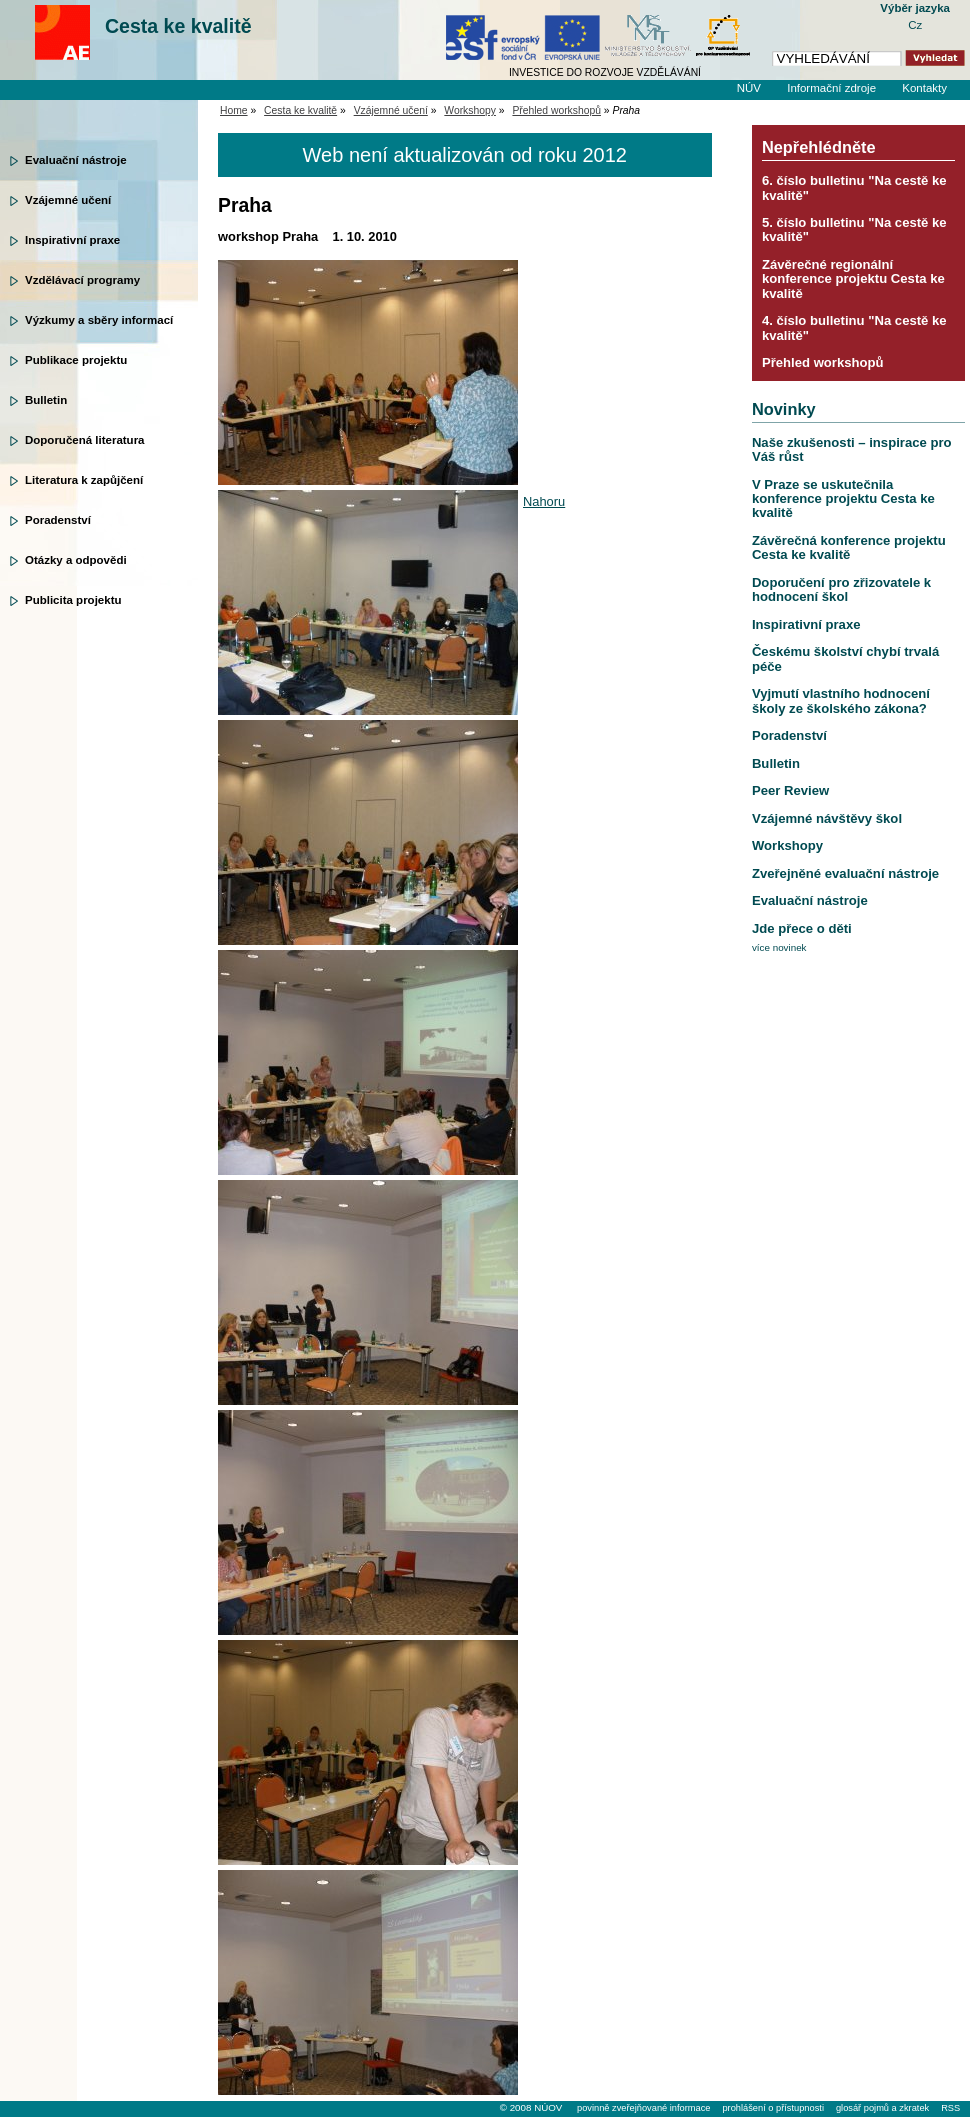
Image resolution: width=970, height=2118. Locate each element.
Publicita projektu (73, 600)
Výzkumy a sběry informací (99, 320)
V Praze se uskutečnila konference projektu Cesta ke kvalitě (843, 499)
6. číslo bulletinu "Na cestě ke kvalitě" (854, 187)
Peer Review (790, 790)
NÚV (749, 88)
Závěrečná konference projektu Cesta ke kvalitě (849, 547)
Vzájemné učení (68, 200)
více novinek (779, 947)
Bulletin (46, 400)
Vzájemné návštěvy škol (827, 818)
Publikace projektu (76, 360)
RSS (950, 2108)
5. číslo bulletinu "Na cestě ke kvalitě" (854, 229)
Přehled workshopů (556, 110)
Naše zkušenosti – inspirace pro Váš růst (852, 449)
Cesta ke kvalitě (178, 26)
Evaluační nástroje (76, 160)
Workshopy (470, 110)
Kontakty (924, 88)
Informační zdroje (831, 88)
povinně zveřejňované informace (643, 2108)
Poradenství (58, 520)
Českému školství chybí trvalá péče (845, 658)
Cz (915, 25)
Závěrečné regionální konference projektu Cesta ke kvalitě (853, 279)
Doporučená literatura (85, 440)
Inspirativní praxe (72, 240)
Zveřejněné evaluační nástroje (845, 873)
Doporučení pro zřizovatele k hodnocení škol (841, 589)
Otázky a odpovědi (76, 560)
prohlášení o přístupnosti (772, 2108)
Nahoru (544, 501)
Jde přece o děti (802, 928)
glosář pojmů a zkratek (882, 2108)
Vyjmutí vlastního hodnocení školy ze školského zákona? (841, 700)
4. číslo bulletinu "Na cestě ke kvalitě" (854, 327)
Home (234, 110)
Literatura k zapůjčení (84, 480)
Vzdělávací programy (82, 280)
